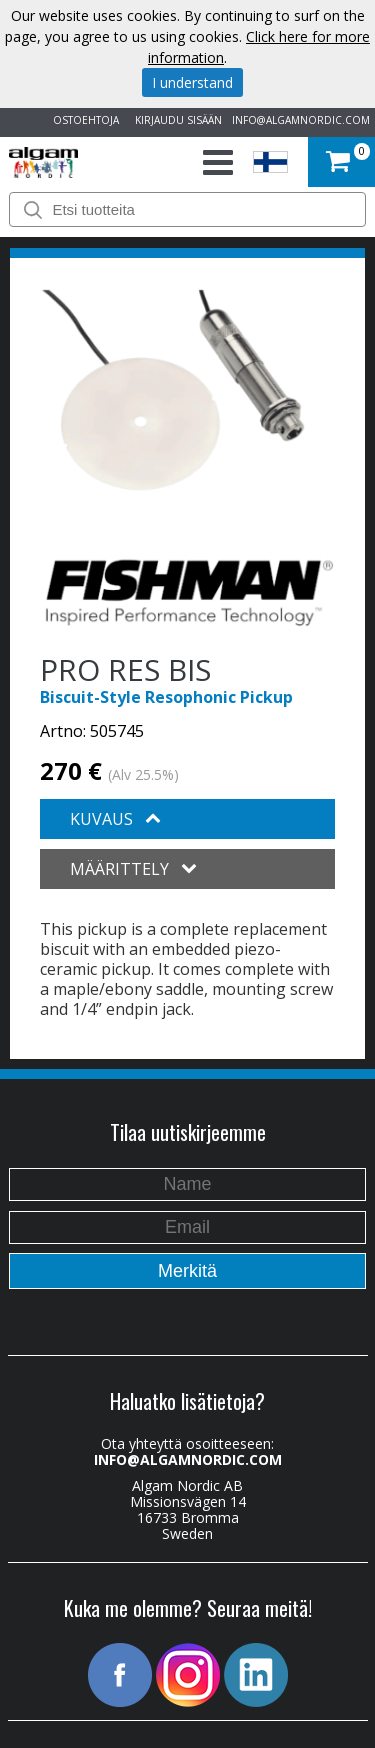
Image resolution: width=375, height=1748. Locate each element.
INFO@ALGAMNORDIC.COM (301, 120)
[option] (173, 390)
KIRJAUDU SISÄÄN (175, 120)
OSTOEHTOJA (83, 120)
